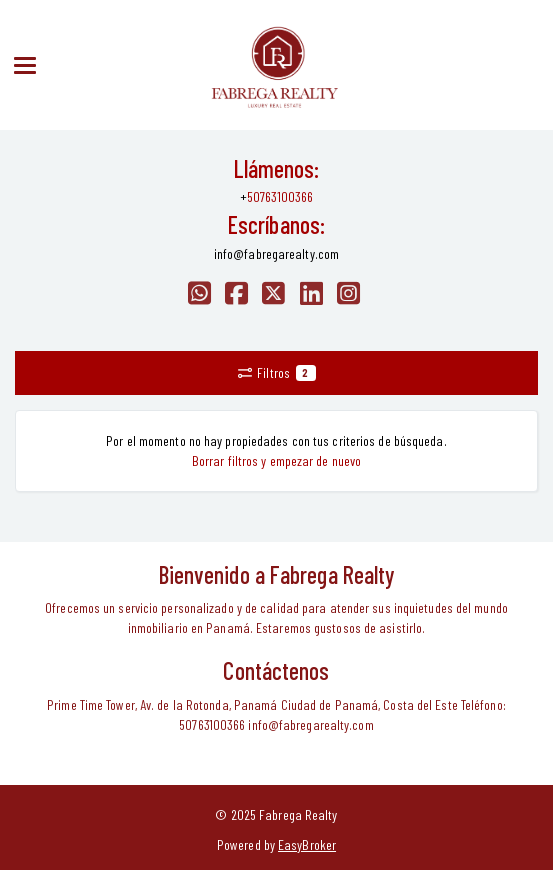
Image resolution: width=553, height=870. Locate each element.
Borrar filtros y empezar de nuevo (276, 460)
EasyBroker (307, 844)
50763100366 (280, 196)
